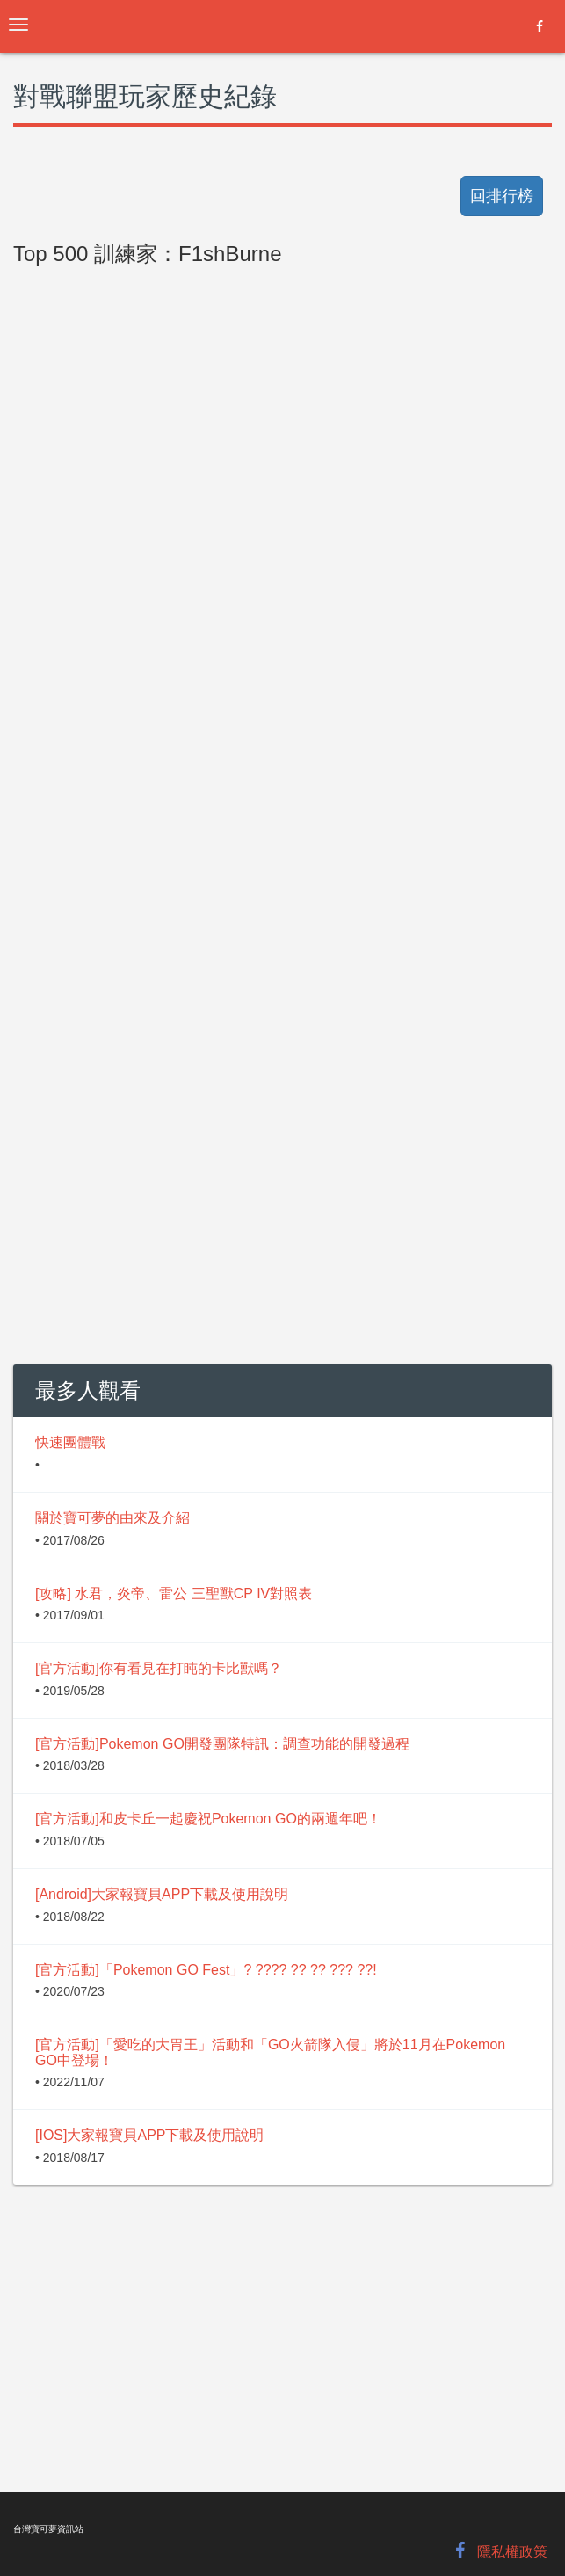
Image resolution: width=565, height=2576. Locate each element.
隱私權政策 (512, 2551)
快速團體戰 (70, 1442)
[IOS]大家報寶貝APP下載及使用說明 (149, 2135)
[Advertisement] (282, 670)
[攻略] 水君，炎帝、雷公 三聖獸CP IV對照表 (173, 1593)
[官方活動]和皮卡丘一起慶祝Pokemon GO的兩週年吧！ (208, 1818)
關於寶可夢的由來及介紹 (112, 1517)
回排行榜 (501, 196)
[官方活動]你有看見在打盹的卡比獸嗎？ (158, 1668)
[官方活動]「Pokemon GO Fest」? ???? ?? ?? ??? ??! (206, 1969)
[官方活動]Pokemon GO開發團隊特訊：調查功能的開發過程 (222, 1743)
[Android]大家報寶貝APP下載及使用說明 (161, 1894)
